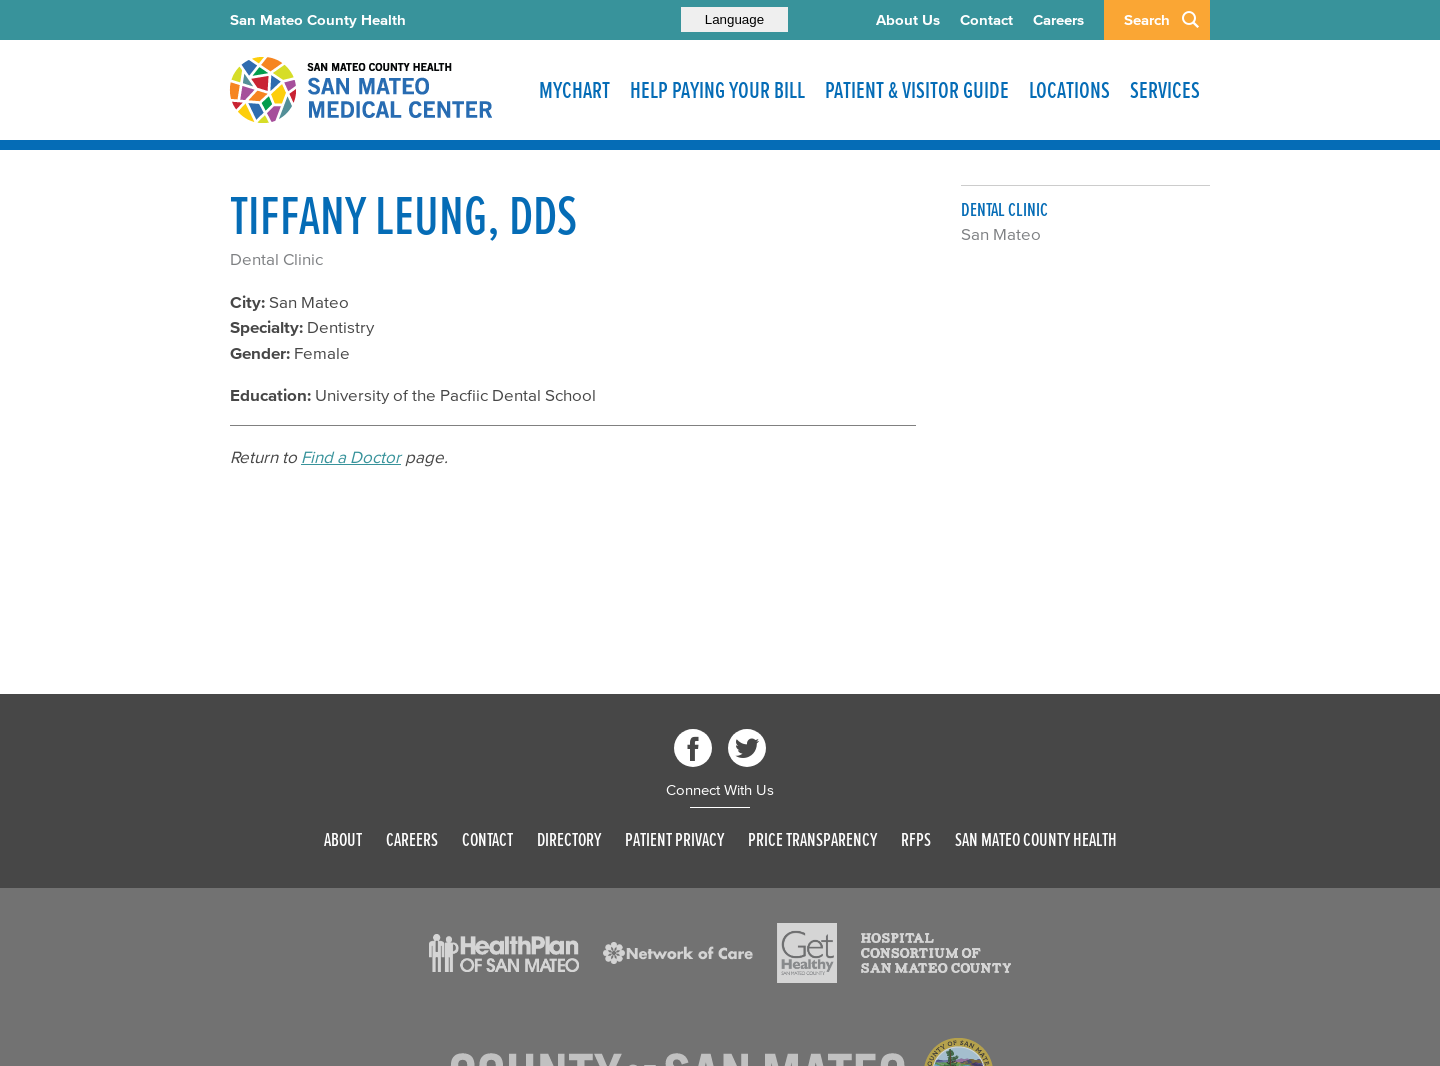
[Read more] (504, 953)
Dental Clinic (276, 258)
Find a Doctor (351, 456)
